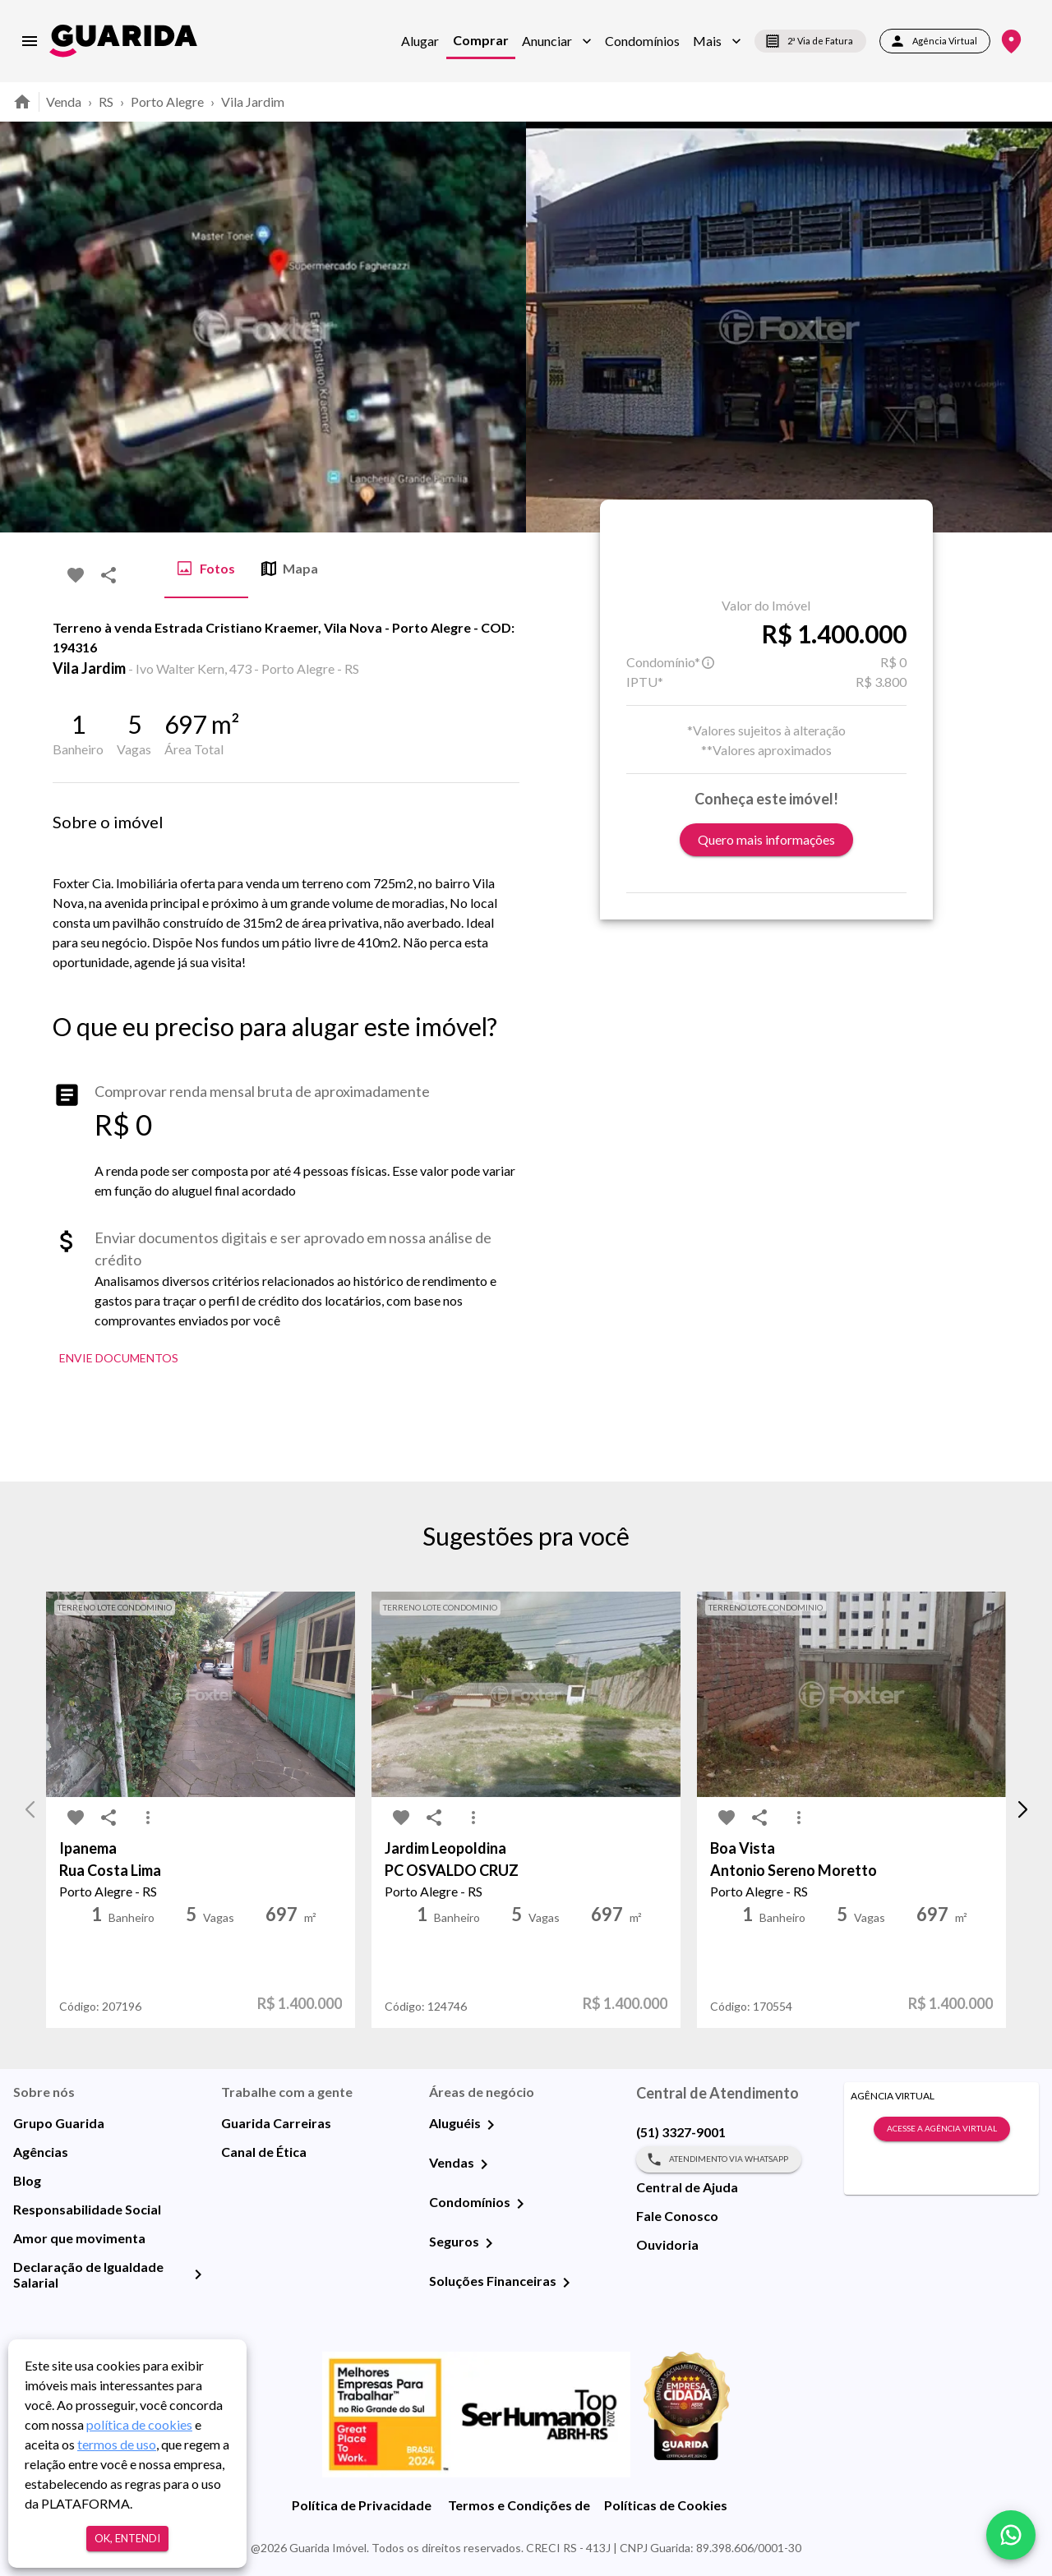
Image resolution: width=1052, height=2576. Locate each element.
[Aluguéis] (491, 2125)
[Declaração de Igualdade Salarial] (198, 2274)
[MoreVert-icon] (148, 1817)
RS (106, 101)
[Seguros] (489, 2243)
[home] (123, 41)
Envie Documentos (119, 1358)
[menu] (29, 41)
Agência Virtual (935, 41)
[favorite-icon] (75, 575)
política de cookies (139, 2424)
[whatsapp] (1011, 2535)
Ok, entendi (127, 2538)
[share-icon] (108, 575)
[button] (556, 41)
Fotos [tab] (206, 568)
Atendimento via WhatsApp (718, 2159)
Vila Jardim (252, 101)
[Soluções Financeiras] (566, 2283)
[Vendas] (484, 2164)
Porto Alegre (167, 101)
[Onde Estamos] (1011, 41)
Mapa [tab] (289, 568)
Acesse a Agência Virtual (942, 2129)
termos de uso (116, 2444)
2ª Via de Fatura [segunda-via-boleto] (810, 41)
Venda (63, 101)
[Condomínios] (520, 2204)
